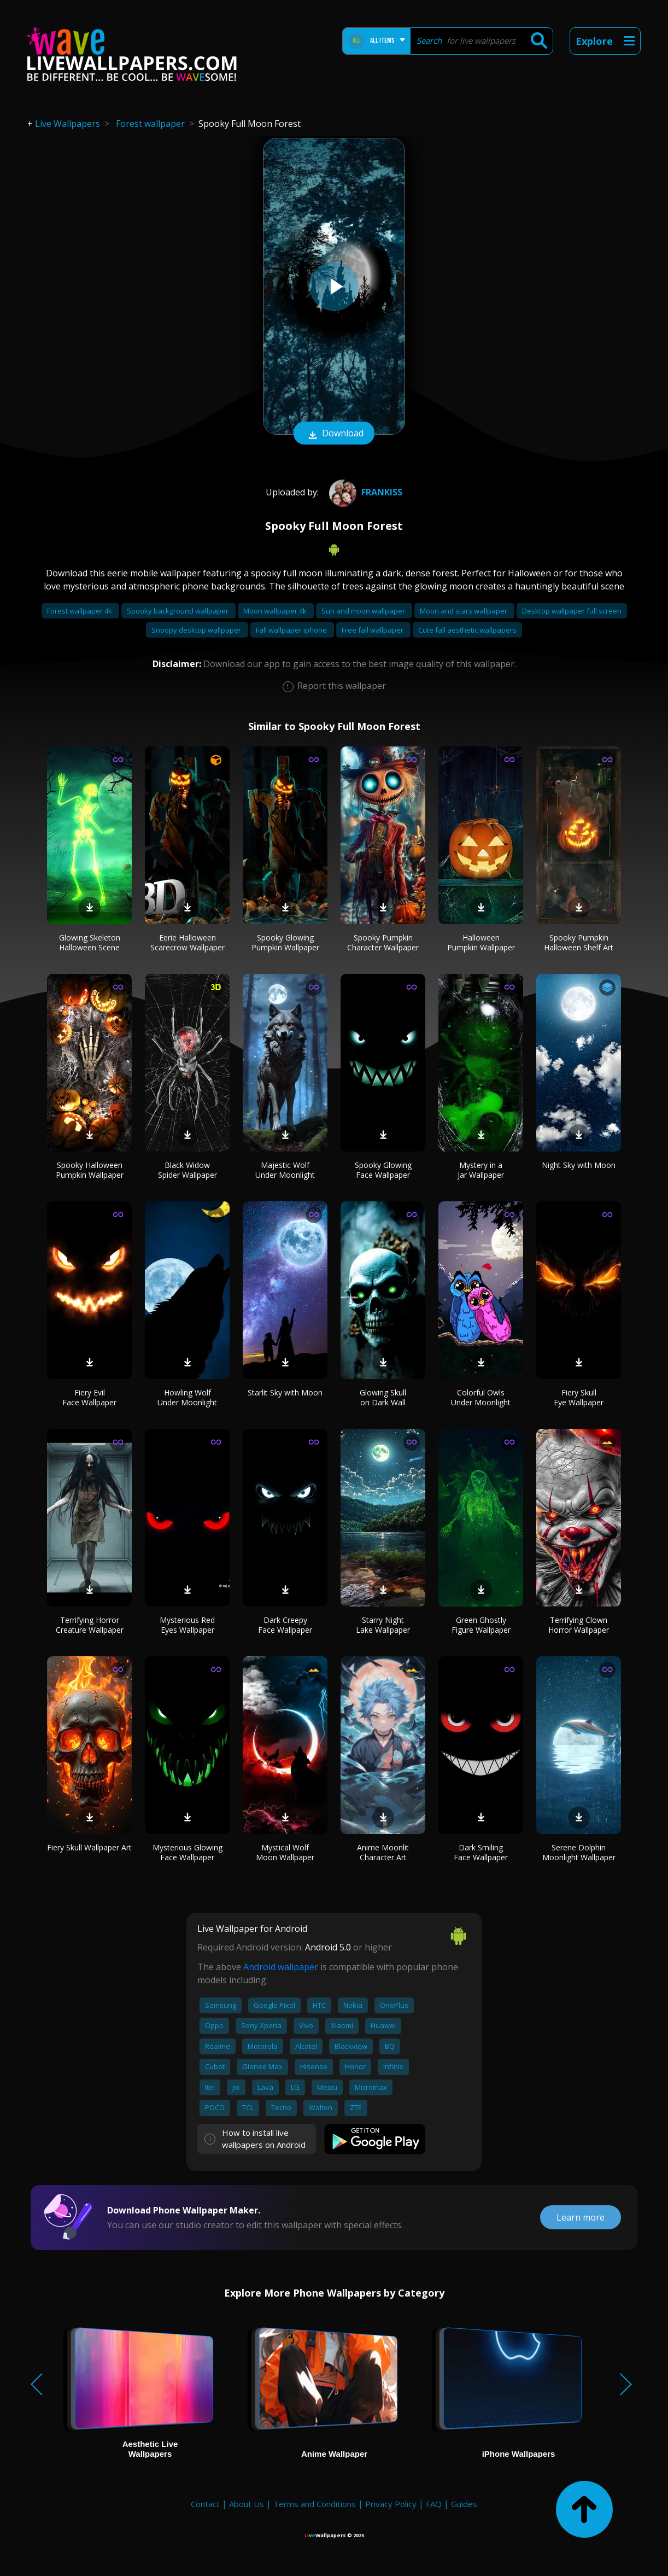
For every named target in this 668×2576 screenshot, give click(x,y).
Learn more (580, 2217)
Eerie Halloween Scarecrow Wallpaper (187, 942)
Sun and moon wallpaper (364, 611)
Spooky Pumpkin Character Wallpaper (383, 942)
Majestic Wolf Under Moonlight (285, 1170)
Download (334, 434)
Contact (205, 2503)
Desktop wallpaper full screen (572, 611)
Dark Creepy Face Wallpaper (285, 1625)
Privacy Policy (391, 2503)
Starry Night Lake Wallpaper (383, 1625)
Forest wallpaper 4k (80, 611)
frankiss (364, 492)
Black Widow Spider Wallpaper (187, 1170)
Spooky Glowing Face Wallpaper (383, 1170)
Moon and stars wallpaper (464, 611)
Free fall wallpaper (373, 630)
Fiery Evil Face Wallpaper (89, 1397)
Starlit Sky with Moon (285, 1392)
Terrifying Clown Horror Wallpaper (578, 1625)
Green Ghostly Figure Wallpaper (481, 1625)
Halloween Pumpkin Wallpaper (481, 942)
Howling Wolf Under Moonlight (187, 1397)
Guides (464, 2503)
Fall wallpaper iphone (292, 630)
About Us (246, 2503)
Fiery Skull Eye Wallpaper (578, 1397)
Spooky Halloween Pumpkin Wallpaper (90, 1170)
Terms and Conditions (314, 2503)
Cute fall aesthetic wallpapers (467, 630)
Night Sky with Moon (579, 1165)
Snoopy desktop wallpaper (197, 630)
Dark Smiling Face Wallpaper (481, 1852)
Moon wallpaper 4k (275, 611)
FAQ (434, 2503)
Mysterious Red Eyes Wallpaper (187, 1625)
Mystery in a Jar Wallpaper (481, 1170)
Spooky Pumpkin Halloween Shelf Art (578, 942)
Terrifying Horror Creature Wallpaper (90, 1625)
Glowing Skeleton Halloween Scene (89, 942)
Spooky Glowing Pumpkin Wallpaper (285, 942)
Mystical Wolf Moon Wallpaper (285, 1852)
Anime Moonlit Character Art (383, 1852)
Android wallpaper (280, 1967)
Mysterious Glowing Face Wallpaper (187, 1852)
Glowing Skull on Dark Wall (383, 1397)
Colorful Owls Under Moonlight (481, 1397)
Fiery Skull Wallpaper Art (89, 1847)
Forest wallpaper (150, 124)
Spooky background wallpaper (178, 611)
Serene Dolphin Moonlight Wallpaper (579, 1852)
